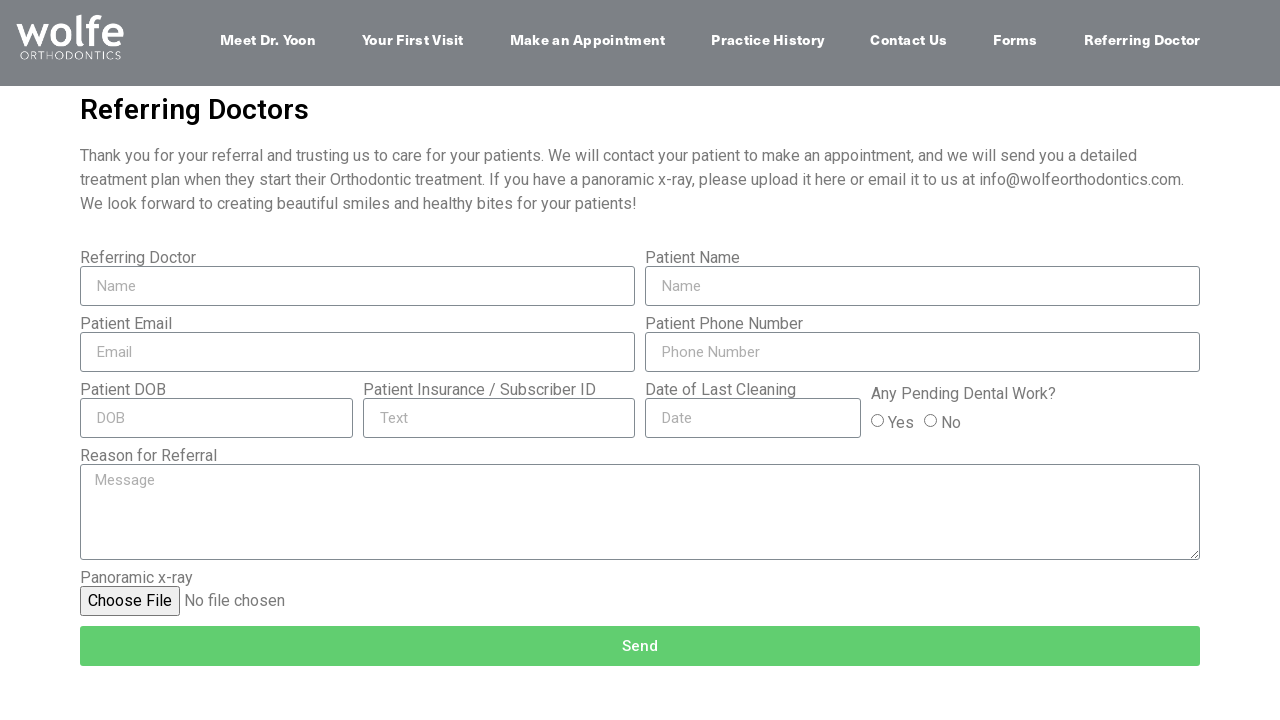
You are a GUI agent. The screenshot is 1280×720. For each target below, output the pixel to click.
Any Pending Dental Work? (963, 394)
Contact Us (908, 39)
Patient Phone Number (724, 324)
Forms (1015, 39)
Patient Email (126, 324)
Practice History (767, 39)
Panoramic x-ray (136, 578)
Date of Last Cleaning (720, 390)
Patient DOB (123, 390)
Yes (901, 422)
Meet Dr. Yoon (268, 39)
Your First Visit (413, 39)
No (951, 422)
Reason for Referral (148, 456)
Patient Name (692, 258)
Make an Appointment (588, 39)
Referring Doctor (1142, 39)
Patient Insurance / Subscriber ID (479, 390)
